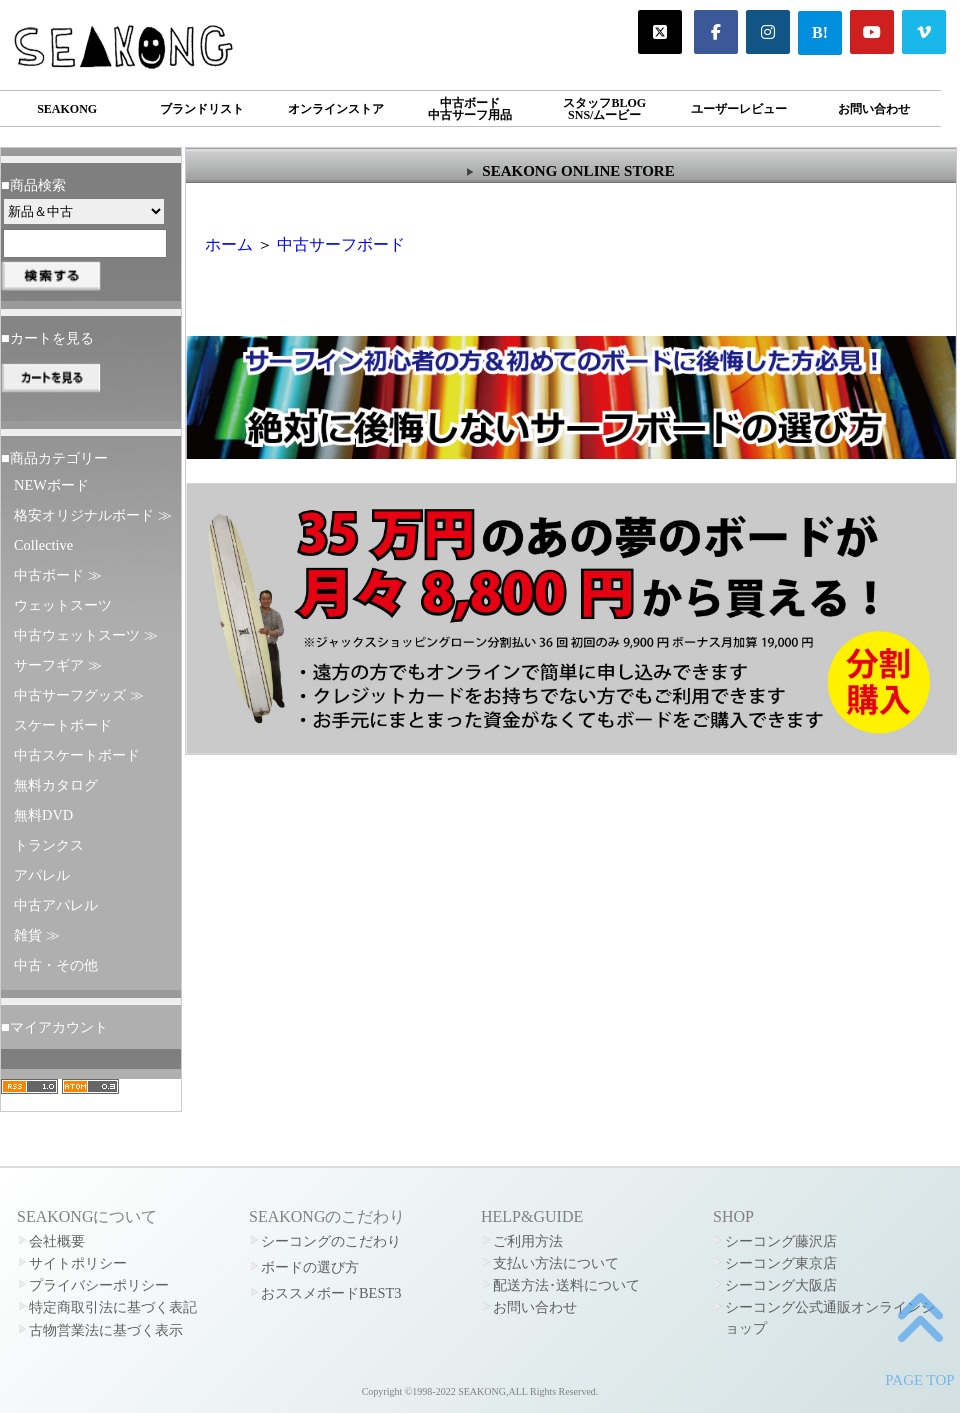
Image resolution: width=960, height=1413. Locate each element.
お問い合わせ (874, 109)
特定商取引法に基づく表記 (113, 1307)
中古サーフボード (341, 244)
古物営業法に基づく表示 (106, 1330)
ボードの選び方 (310, 1267)
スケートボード (63, 725)
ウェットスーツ (63, 605)
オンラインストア (336, 109)
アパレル (42, 875)
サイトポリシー (78, 1263)
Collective (43, 545)
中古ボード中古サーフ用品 (470, 109)
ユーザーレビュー (739, 109)
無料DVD (43, 815)
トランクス (49, 845)
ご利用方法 (528, 1241)
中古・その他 (56, 965)
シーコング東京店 (781, 1263)
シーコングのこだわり (331, 1241)
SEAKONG (67, 109)
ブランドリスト (202, 109)
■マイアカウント (54, 1027)
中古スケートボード (77, 755)
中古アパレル (56, 905)
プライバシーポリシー (99, 1285)
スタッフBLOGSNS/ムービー (604, 109)
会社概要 (57, 1241)
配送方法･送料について (566, 1285)
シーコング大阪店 (781, 1285)
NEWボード (51, 485)
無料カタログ (56, 785)
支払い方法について (556, 1263)
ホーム (229, 244)
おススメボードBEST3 (331, 1293)
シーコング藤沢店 (781, 1241)
